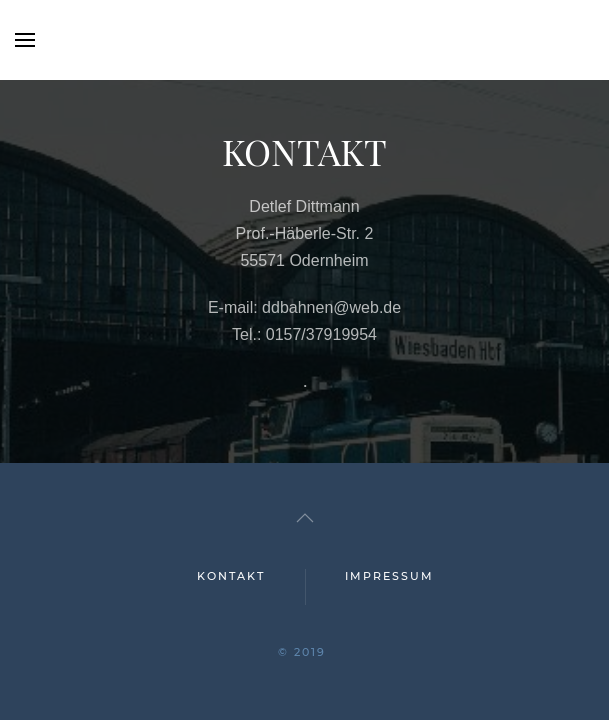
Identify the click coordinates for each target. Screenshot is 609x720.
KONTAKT (231, 576)
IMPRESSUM (389, 576)
